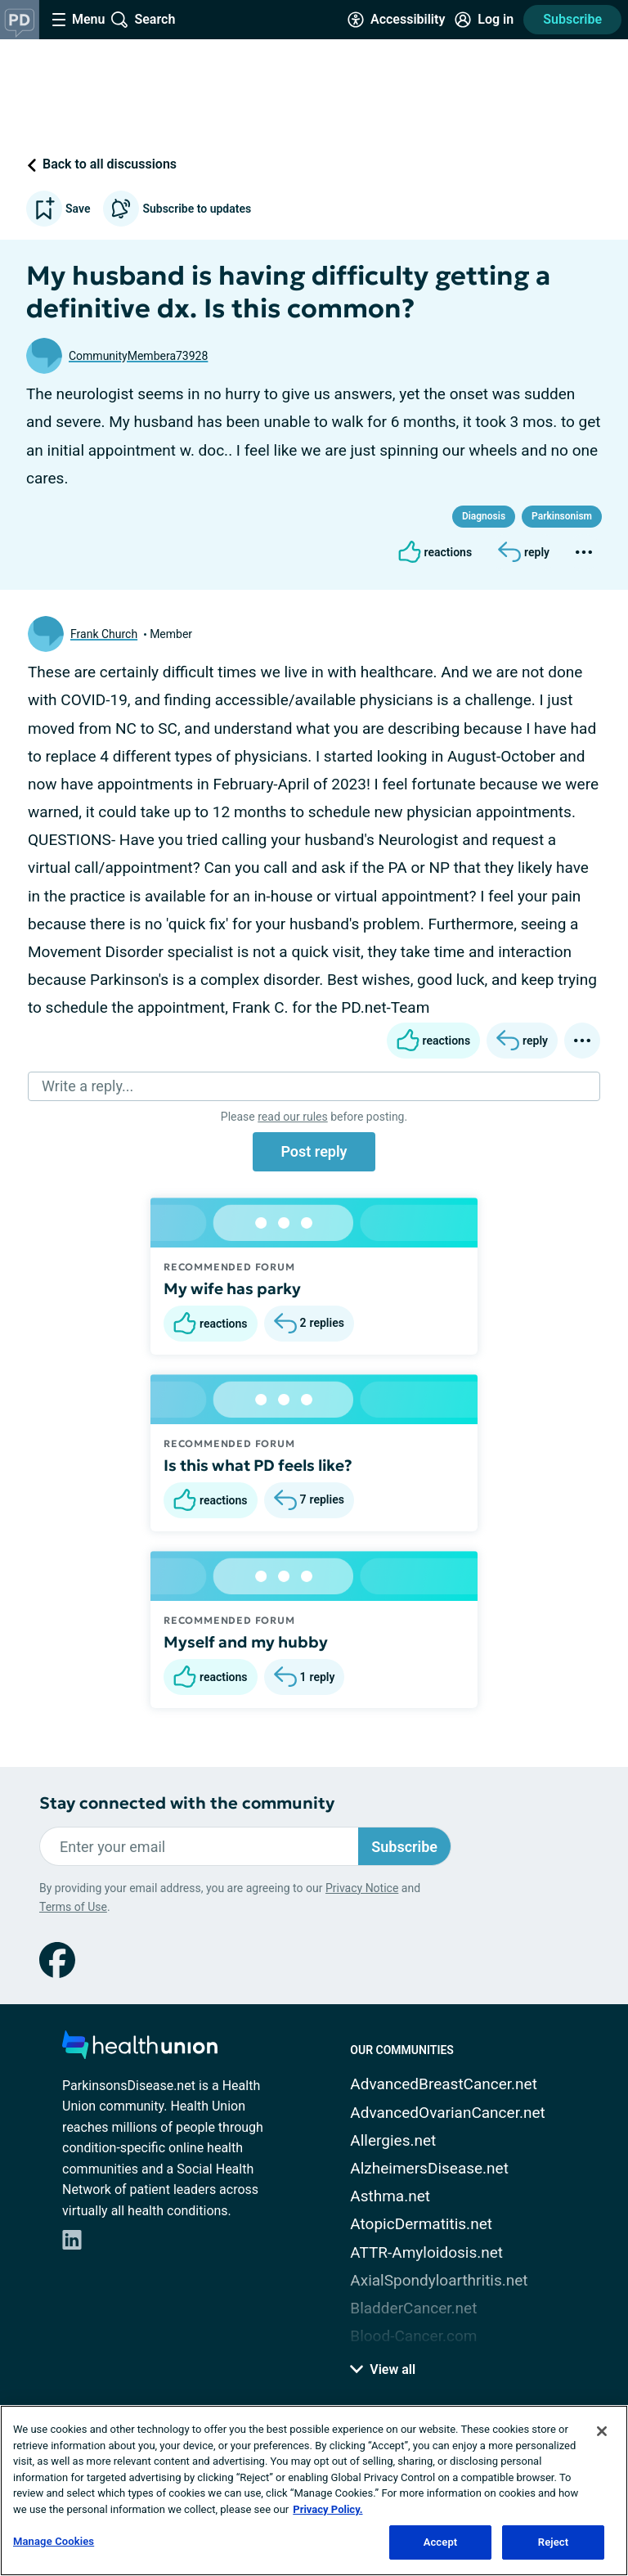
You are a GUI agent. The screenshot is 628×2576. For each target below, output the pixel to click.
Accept (441, 2542)
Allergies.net (393, 2140)
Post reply (313, 1151)
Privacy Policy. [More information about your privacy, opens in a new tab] (327, 2509)
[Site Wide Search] (143, 19)
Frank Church (103, 634)
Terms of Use (73, 1906)
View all (382, 2369)
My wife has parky (232, 1288)
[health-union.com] (140, 2049)
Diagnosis (483, 516)
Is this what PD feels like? (258, 1465)
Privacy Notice (361, 1888)
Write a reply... (87, 1086)
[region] (314, 2490)
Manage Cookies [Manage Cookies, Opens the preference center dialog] (53, 2541)
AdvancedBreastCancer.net (443, 2084)
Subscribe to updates (177, 209)
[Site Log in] (484, 19)
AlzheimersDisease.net (429, 2168)
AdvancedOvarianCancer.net (447, 2112)
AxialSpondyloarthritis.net (438, 2280)
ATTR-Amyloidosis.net (426, 2252)
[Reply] (523, 552)
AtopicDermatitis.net (421, 2223)
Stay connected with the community (186, 1803)
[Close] (602, 2431)
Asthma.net (390, 2196)
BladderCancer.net (413, 2308)
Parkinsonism (562, 516)
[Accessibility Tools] (396, 19)
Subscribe (572, 19)
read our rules (292, 1116)
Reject (553, 2542)
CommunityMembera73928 (138, 355)
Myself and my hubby (246, 1642)
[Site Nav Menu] (78, 19)
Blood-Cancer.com (413, 2335)
